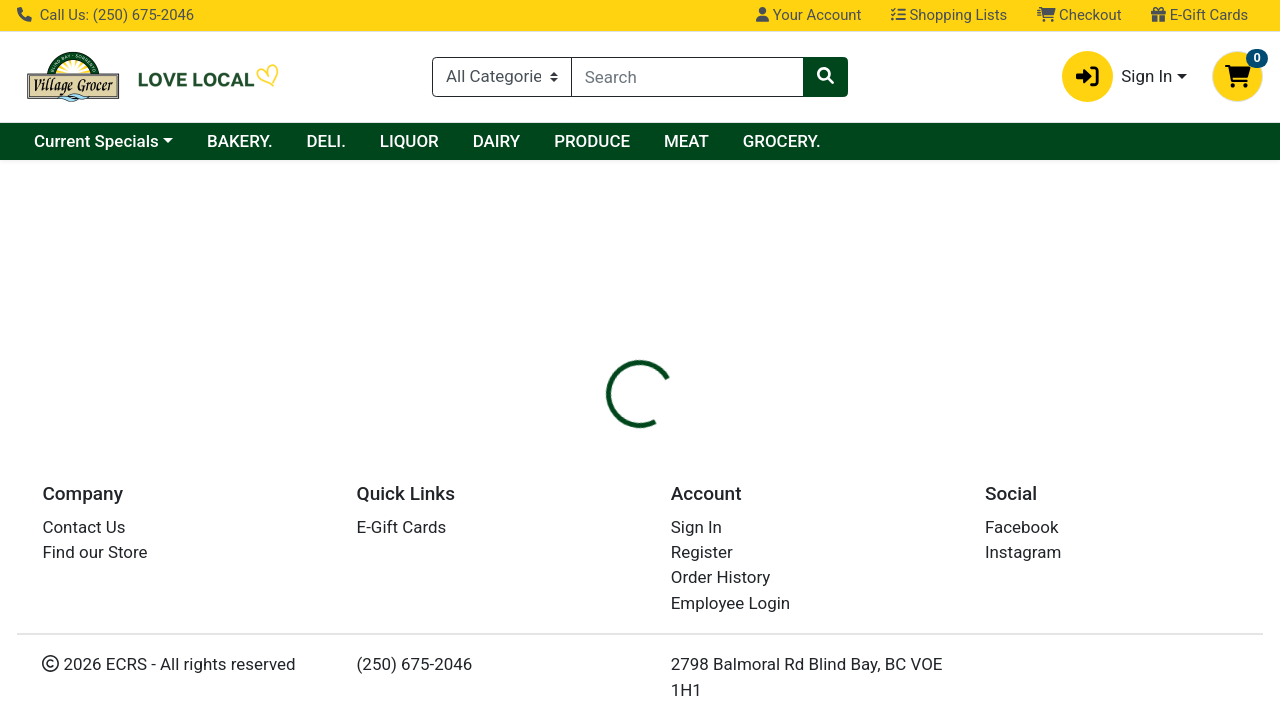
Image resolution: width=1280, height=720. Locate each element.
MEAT (686, 141)
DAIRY (497, 141)
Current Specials (96, 141)
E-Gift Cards (1199, 15)
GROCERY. (782, 141)
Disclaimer (683, 395)
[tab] (589, 394)
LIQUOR (409, 141)
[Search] (687, 77)
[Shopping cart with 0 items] (1237, 76)
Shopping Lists (949, 15)
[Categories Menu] (502, 77)
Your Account (808, 15)
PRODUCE (592, 141)
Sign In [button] (1117, 76)
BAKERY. (240, 141)
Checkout (1079, 15)
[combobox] (687, 77)
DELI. (326, 141)
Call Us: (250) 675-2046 (105, 15)
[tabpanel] (906, 483)
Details (589, 395)
